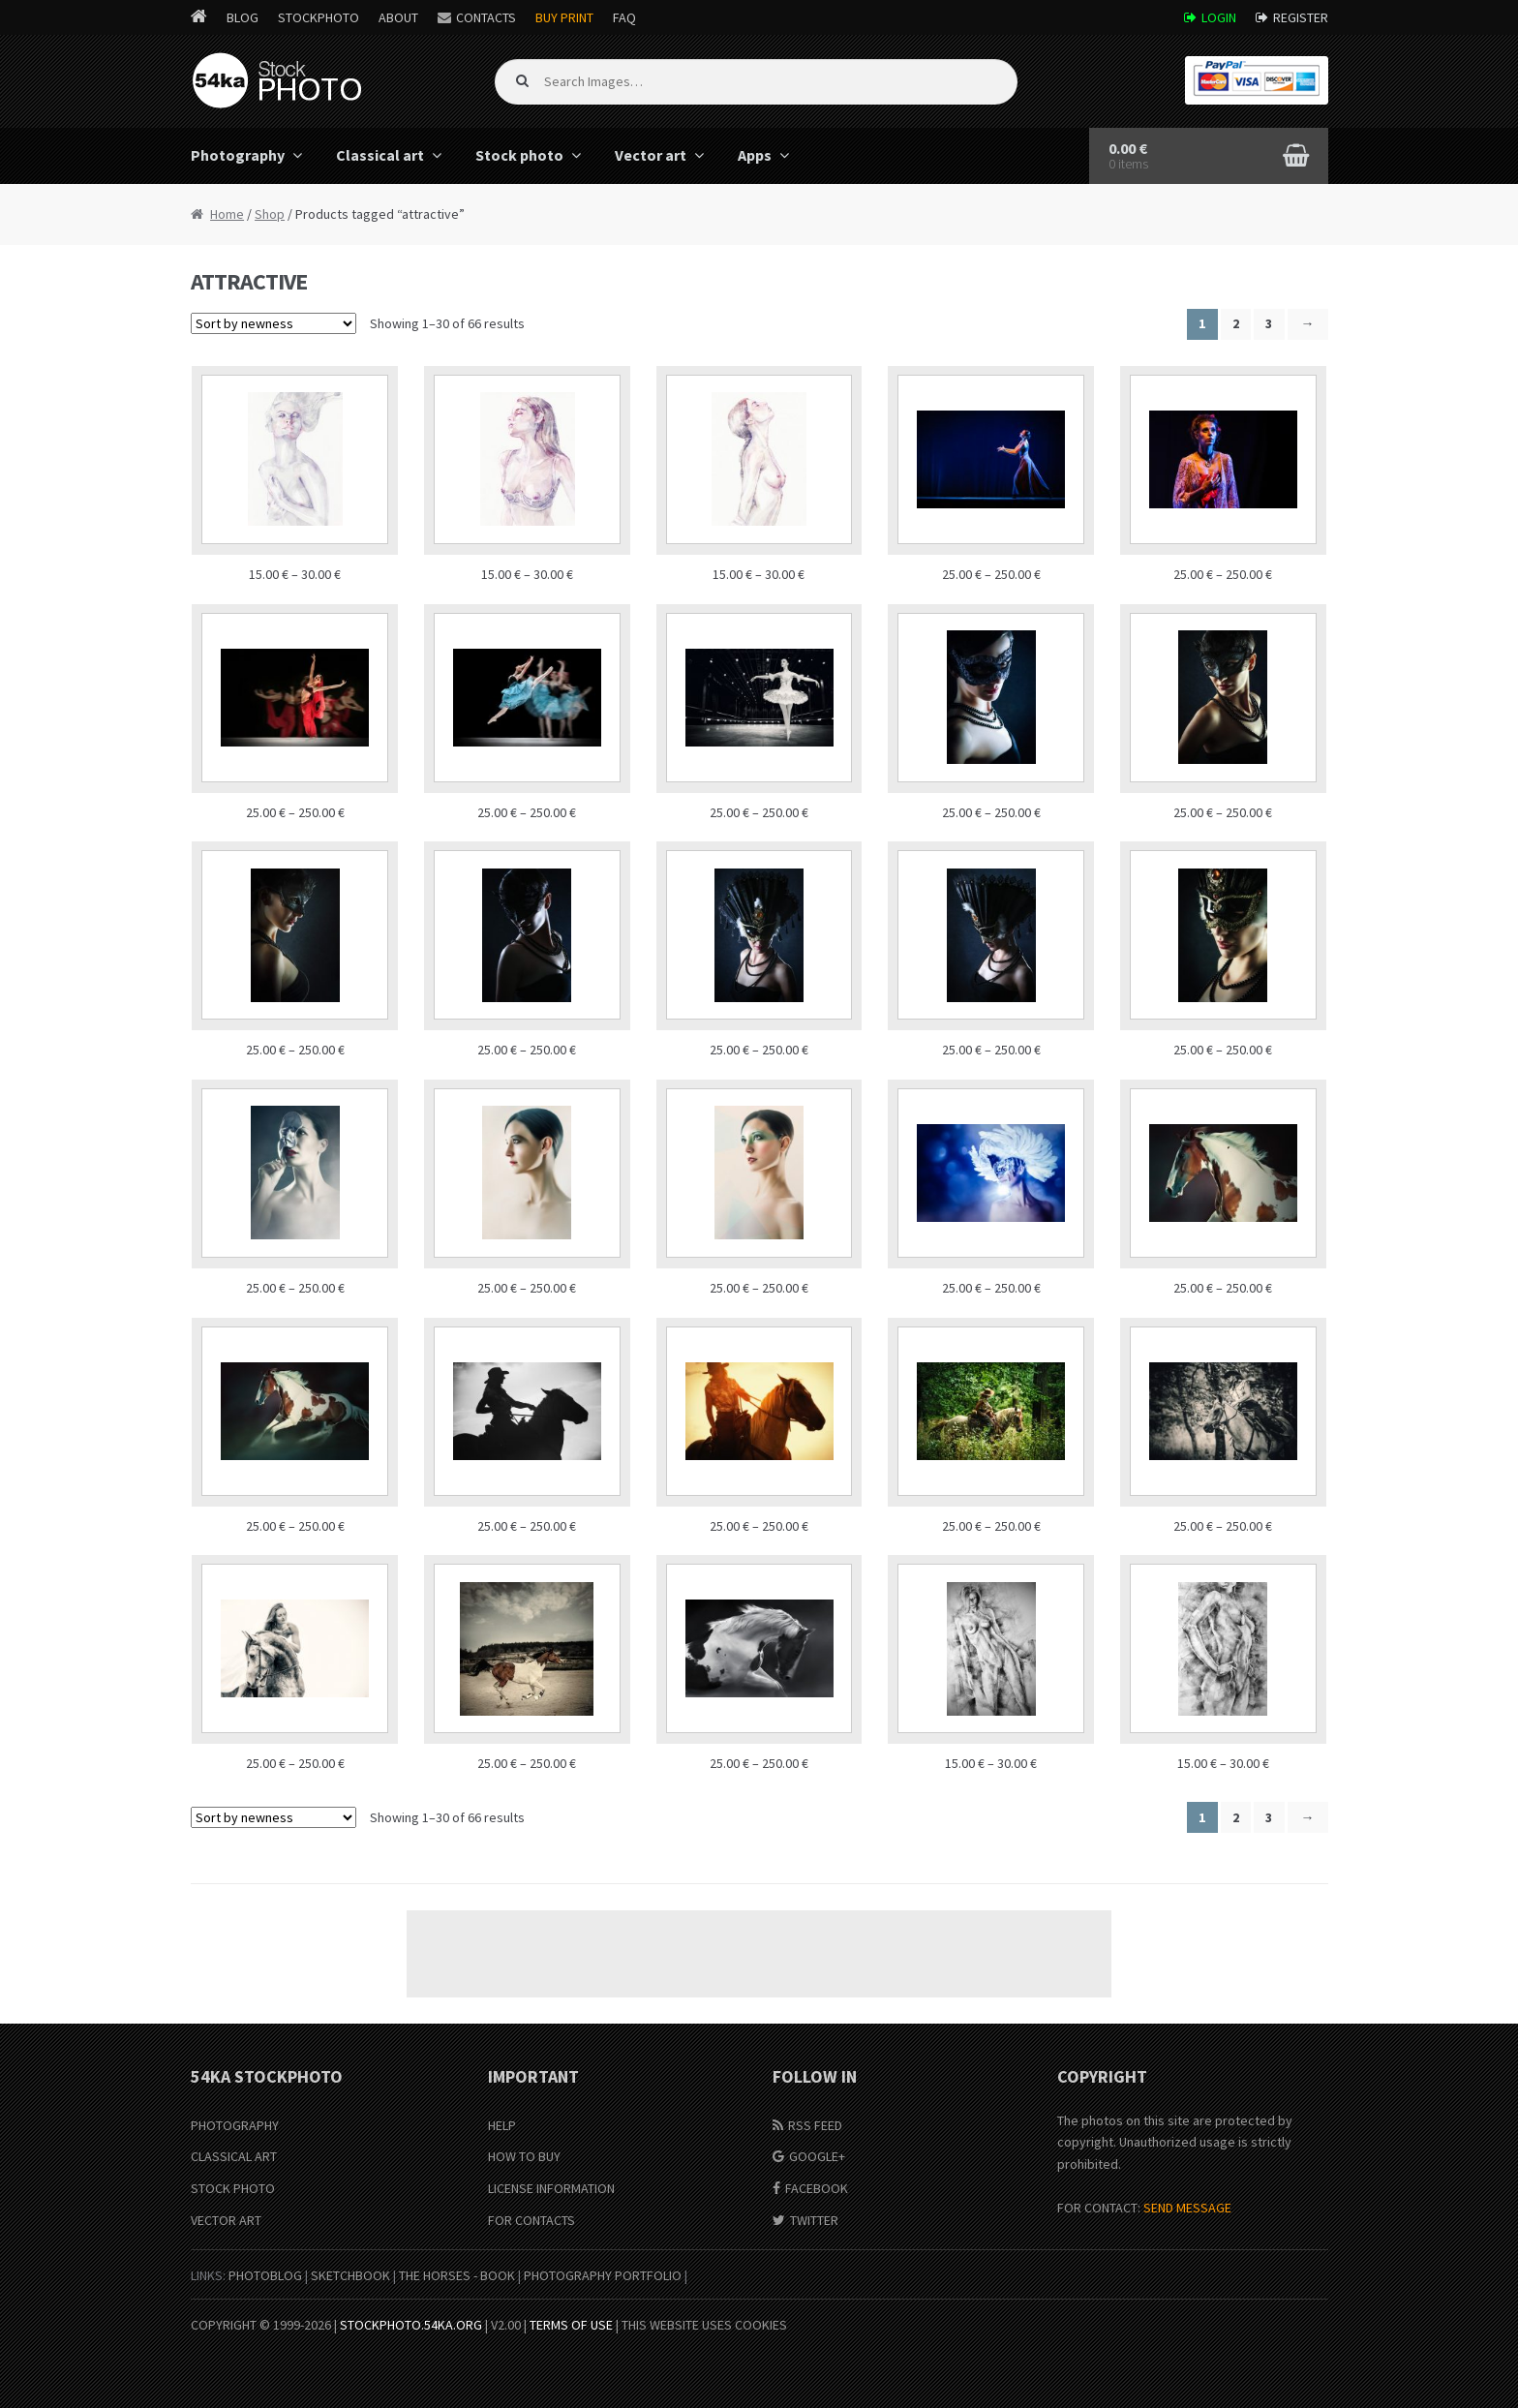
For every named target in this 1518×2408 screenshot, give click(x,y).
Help (502, 2125)
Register (1300, 17)
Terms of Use (571, 2324)
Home (227, 214)
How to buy (524, 2156)
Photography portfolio (603, 2275)
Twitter (814, 2220)
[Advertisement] (759, 1953)
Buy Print (564, 17)
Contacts (486, 17)
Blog (242, 17)
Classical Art (234, 2156)
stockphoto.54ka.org (411, 2324)
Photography (238, 155)
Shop (270, 214)
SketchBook (350, 2275)
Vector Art (226, 2220)
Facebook (816, 2188)
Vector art (650, 155)
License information (551, 2188)
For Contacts (531, 2220)
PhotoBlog (265, 2275)
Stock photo (519, 155)
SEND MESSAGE (1187, 2207)
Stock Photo (233, 2188)
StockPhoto (318, 17)
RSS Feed (815, 2125)
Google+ (817, 2156)
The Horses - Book (457, 2275)
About (398, 17)
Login (1218, 17)
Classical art (380, 155)
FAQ (624, 17)
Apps (755, 155)
